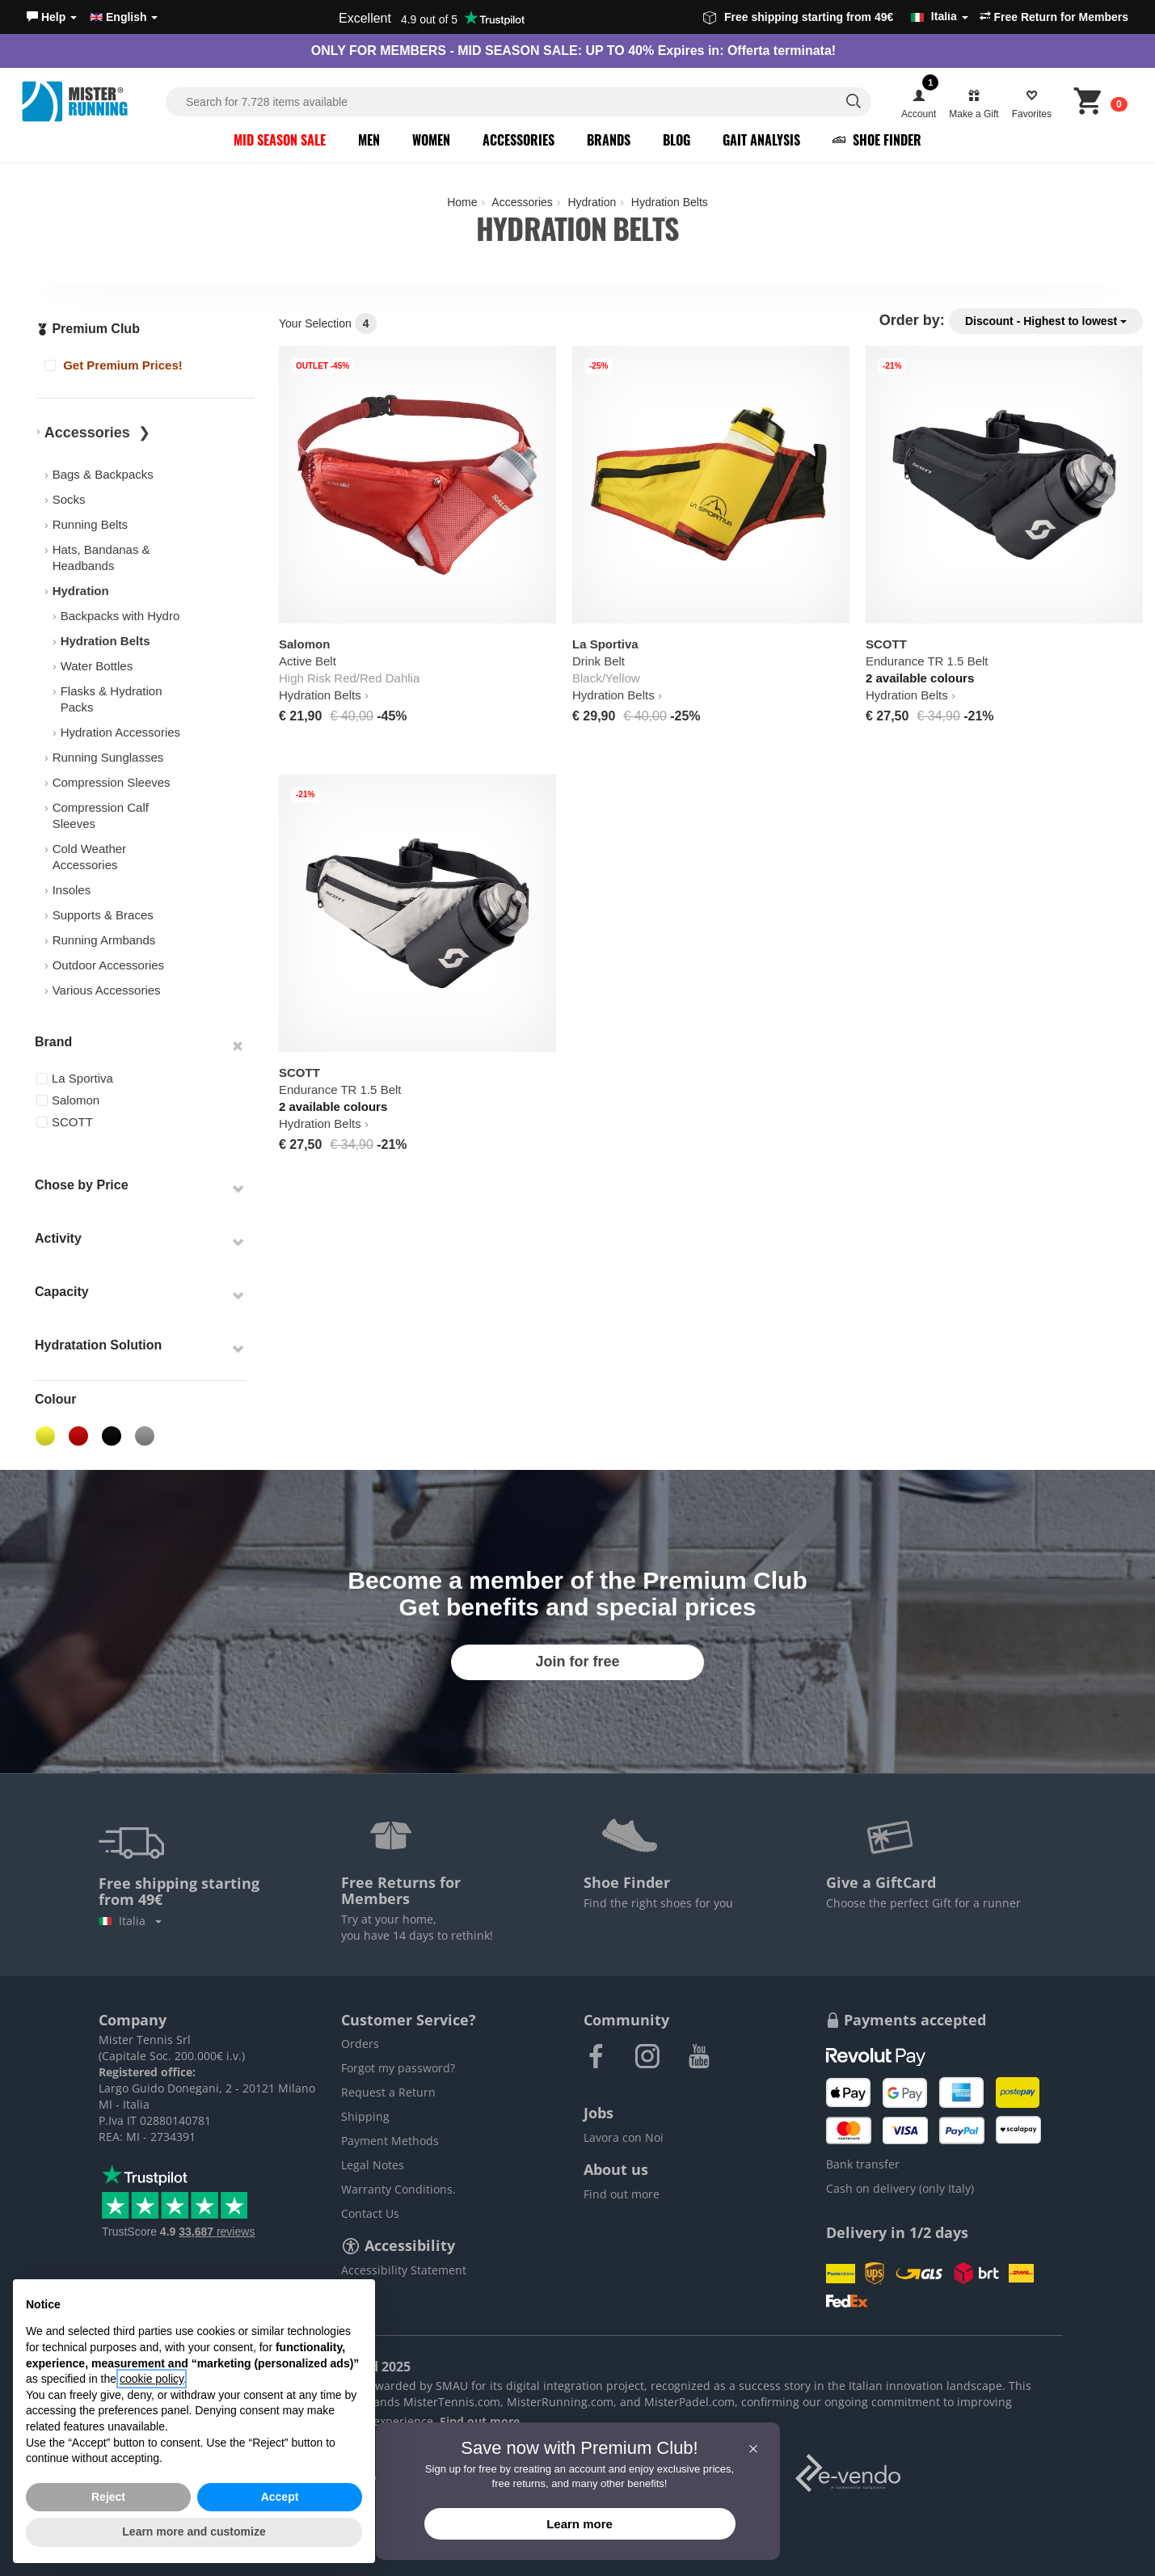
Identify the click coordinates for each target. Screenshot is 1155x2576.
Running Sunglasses (108, 757)
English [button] (124, 17)
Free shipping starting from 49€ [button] (835, 17)
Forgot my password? (398, 2068)
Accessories (518, 140)
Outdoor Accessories (108, 965)
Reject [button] (108, 2496)
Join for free (577, 1661)
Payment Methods (390, 2140)
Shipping (365, 2116)
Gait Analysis (761, 140)
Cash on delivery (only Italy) (900, 2188)
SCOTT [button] (64, 1122)
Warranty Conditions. (398, 2189)
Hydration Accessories (120, 732)
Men (369, 140)
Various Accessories (107, 990)
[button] (51, 17)
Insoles (72, 890)
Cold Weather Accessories (89, 857)
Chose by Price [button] (82, 1185)
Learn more (579, 2524)
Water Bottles (97, 666)
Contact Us (370, 2213)
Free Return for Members (1054, 17)
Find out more (622, 2194)
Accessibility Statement (403, 2270)
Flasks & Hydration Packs (111, 699)
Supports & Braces (103, 915)
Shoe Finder (877, 140)
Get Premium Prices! (113, 365)
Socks (69, 499)
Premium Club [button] (88, 329)
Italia (130, 1920)
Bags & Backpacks (103, 474)
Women (431, 140)
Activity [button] (58, 1238)
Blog (676, 140)
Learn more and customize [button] (193, 2531)
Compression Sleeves (112, 782)
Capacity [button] (62, 1292)
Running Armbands (104, 940)
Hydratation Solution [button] (98, 1345)
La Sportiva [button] (74, 1078)
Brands (608, 140)
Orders (360, 2043)
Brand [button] (53, 1042)
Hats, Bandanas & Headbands (101, 557)
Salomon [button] (67, 1100)
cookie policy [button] (151, 2378)
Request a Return (388, 2092)
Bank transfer (863, 2164)
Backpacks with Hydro (120, 616)
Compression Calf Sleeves (101, 815)
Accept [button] (280, 2496)
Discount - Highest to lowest (1046, 321)
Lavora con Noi (624, 2137)
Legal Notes (372, 2165)
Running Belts (90, 524)
